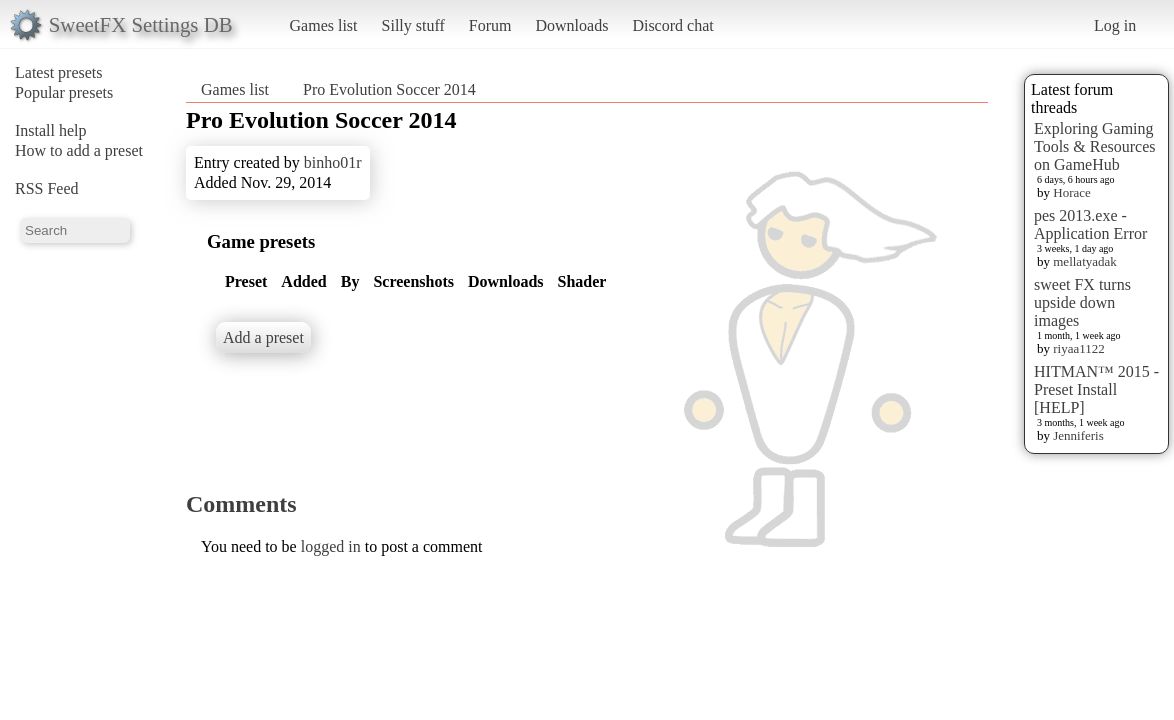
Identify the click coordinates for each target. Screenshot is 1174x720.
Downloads (571, 25)
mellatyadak (1085, 261)
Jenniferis (1078, 435)
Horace (1072, 192)
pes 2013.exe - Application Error (1090, 224)
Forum (490, 25)
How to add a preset (79, 150)
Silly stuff (413, 25)
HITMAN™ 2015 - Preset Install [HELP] (1096, 389)
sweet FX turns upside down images (1082, 302)
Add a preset (263, 337)
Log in (1115, 25)
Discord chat (672, 25)
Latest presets (59, 72)
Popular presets (64, 92)
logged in (331, 546)
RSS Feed (47, 188)
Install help (51, 130)
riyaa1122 (1079, 348)
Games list (324, 25)
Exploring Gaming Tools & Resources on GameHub (1095, 146)
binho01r (333, 162)
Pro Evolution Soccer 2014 (389, 89)
